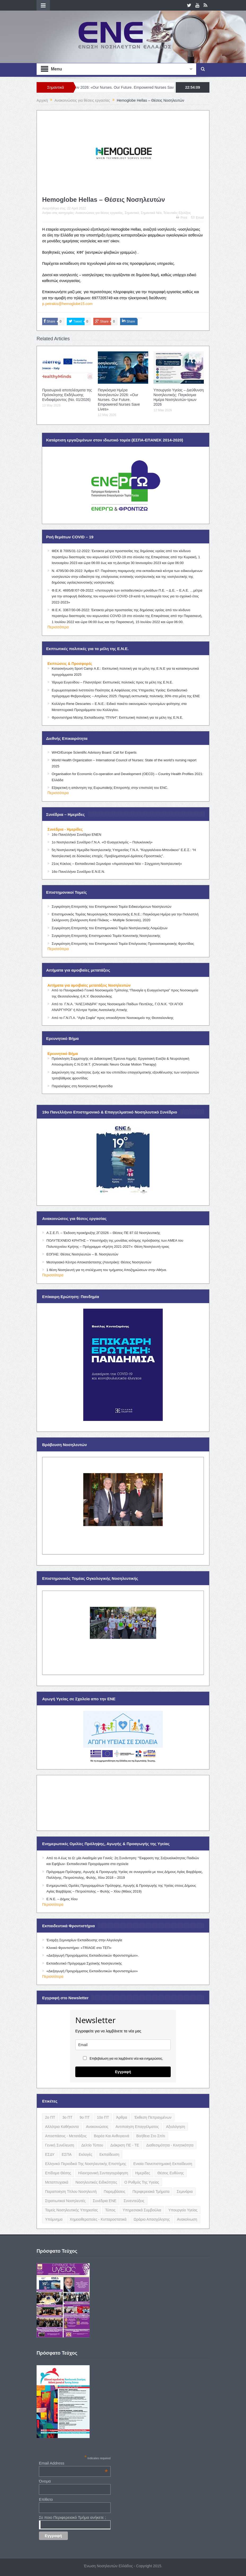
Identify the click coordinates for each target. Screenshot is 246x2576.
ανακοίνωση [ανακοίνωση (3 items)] (187, 2219)
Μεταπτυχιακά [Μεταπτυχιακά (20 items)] (56, 2182)
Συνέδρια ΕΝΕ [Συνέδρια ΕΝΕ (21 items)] (104, 2201)
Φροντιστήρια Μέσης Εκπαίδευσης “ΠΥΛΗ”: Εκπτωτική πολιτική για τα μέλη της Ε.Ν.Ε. (117, 717)
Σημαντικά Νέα (151, 213)
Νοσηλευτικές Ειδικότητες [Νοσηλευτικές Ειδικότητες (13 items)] (96, 2182)
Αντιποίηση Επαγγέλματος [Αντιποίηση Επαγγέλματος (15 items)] (137, 2127)
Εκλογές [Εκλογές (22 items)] (85, 2154)
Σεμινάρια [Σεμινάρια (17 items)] (184, 2191)
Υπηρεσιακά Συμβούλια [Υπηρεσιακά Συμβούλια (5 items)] (141, 2210)
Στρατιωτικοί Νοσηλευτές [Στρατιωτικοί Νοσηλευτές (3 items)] (65, 2201)
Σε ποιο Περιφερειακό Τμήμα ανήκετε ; (72, 2517)
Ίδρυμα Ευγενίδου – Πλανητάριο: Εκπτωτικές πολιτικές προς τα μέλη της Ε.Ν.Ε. (112, 682)
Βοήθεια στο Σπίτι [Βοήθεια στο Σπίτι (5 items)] (150, 2136)
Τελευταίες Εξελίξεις (177, 213)
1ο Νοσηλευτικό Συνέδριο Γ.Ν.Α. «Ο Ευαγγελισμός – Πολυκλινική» (102, 842)
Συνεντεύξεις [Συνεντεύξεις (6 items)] (134, 2201)
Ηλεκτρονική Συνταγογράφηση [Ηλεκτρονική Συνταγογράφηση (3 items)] (103, 2173)
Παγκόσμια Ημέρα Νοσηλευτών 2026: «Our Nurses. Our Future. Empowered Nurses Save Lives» (119, 400)
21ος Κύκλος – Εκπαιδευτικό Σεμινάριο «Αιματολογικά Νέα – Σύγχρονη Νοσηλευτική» (117, 864)
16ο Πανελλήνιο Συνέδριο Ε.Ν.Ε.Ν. (78, 872)
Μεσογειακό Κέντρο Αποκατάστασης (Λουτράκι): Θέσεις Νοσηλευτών (98, 1262)
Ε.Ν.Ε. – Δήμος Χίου (62, 1899)
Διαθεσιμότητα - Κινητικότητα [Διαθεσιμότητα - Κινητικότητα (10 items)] (170, 2145)
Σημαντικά (132, 213)
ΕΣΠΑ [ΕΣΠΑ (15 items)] (67, 2154)
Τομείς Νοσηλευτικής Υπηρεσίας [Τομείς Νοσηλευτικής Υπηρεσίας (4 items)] (71, 2210)
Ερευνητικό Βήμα (62, 1054)
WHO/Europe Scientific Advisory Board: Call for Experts (94, 752)
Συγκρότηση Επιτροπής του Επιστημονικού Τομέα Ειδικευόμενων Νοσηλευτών (111, 907)
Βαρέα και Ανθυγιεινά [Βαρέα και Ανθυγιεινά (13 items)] (111, 2136)
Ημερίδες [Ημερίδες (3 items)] (142, 2173)
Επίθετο (46, 2499)
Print (181, 218)
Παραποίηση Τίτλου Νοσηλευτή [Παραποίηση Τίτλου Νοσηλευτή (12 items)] (70, 2191)
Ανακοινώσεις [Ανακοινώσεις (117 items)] (97, 2127)
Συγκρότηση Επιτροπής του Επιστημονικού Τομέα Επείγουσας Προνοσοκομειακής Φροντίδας (123, 944)
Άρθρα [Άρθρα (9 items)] (121, 2117)
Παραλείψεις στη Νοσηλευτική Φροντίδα (82, 1086)
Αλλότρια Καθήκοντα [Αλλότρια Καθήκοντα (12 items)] (62, 2127)
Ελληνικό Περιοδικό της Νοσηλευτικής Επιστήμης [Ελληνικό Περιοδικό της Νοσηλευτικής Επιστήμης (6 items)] (85, 2164)
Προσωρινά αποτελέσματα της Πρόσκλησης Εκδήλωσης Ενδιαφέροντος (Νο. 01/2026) (67, 395)
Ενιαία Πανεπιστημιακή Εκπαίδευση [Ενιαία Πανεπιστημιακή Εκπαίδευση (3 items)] (162, 2164)
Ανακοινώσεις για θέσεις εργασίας (99, 213)
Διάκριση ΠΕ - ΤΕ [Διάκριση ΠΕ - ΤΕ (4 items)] (124, 2145)
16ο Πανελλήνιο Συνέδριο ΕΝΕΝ (76, 835)
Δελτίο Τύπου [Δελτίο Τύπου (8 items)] (92, 2145)
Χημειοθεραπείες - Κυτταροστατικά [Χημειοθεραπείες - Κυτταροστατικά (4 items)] (98, 2219)
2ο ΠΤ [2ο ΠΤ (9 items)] (50, 2117)
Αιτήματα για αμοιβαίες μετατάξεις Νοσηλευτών (89, 985)
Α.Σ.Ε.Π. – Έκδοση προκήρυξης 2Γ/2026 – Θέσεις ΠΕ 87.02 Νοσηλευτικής (103, 1233)
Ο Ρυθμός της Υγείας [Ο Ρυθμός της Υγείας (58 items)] (141, 2182)
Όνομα (45, 2481)
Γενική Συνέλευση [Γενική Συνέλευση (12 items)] (59, 2145)
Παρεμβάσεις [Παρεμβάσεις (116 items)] (114, 2191)
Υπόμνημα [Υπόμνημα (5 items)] (54, 2219)
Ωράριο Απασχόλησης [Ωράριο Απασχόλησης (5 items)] (152, 2219)
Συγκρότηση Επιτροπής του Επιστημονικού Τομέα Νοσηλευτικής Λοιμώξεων (110, 928)
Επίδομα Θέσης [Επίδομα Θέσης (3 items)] (58, 2173)
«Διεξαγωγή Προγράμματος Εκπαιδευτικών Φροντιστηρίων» (92, 1971)
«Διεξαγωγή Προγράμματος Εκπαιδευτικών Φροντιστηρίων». (92, 1955)
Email (197, 218)
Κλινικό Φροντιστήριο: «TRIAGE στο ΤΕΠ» (78, 1948)
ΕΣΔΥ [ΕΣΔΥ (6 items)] (50, 2154)
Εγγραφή (123, 2071)
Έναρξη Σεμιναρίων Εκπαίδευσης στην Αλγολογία (84, 1940)
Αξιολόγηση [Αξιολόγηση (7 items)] (175, 2127)
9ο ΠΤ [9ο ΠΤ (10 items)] (85, 2117)
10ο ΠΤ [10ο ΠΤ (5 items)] (103, 2117)
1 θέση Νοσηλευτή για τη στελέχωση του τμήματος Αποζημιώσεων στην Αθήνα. (106, 1270)
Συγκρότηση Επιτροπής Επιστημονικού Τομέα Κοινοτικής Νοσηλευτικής (106, 936)
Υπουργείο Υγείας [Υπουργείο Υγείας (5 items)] (182, 2210)
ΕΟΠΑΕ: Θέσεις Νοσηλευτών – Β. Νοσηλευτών (82, 1254)
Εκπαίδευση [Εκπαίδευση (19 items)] (109, 2154)
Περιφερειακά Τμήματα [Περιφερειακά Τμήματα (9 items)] (151, 2191)
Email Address (73, 2463)
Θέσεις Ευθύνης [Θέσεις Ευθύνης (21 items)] (170, 2173)
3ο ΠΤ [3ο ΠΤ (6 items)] (67, 2117)
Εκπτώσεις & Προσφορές (69, 663)
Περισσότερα (58, 627)
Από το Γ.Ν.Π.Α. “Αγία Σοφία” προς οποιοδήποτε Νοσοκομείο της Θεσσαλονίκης (112, 1018)
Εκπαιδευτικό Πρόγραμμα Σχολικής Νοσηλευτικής (84, 1963)
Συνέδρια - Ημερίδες (65, 829)
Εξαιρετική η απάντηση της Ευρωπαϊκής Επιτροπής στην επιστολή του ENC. (110, 788)
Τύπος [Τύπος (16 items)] (110, 2210)
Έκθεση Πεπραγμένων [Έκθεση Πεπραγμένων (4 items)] (152, 2117)
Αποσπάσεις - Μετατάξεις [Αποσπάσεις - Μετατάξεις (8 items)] (66, 2136)
